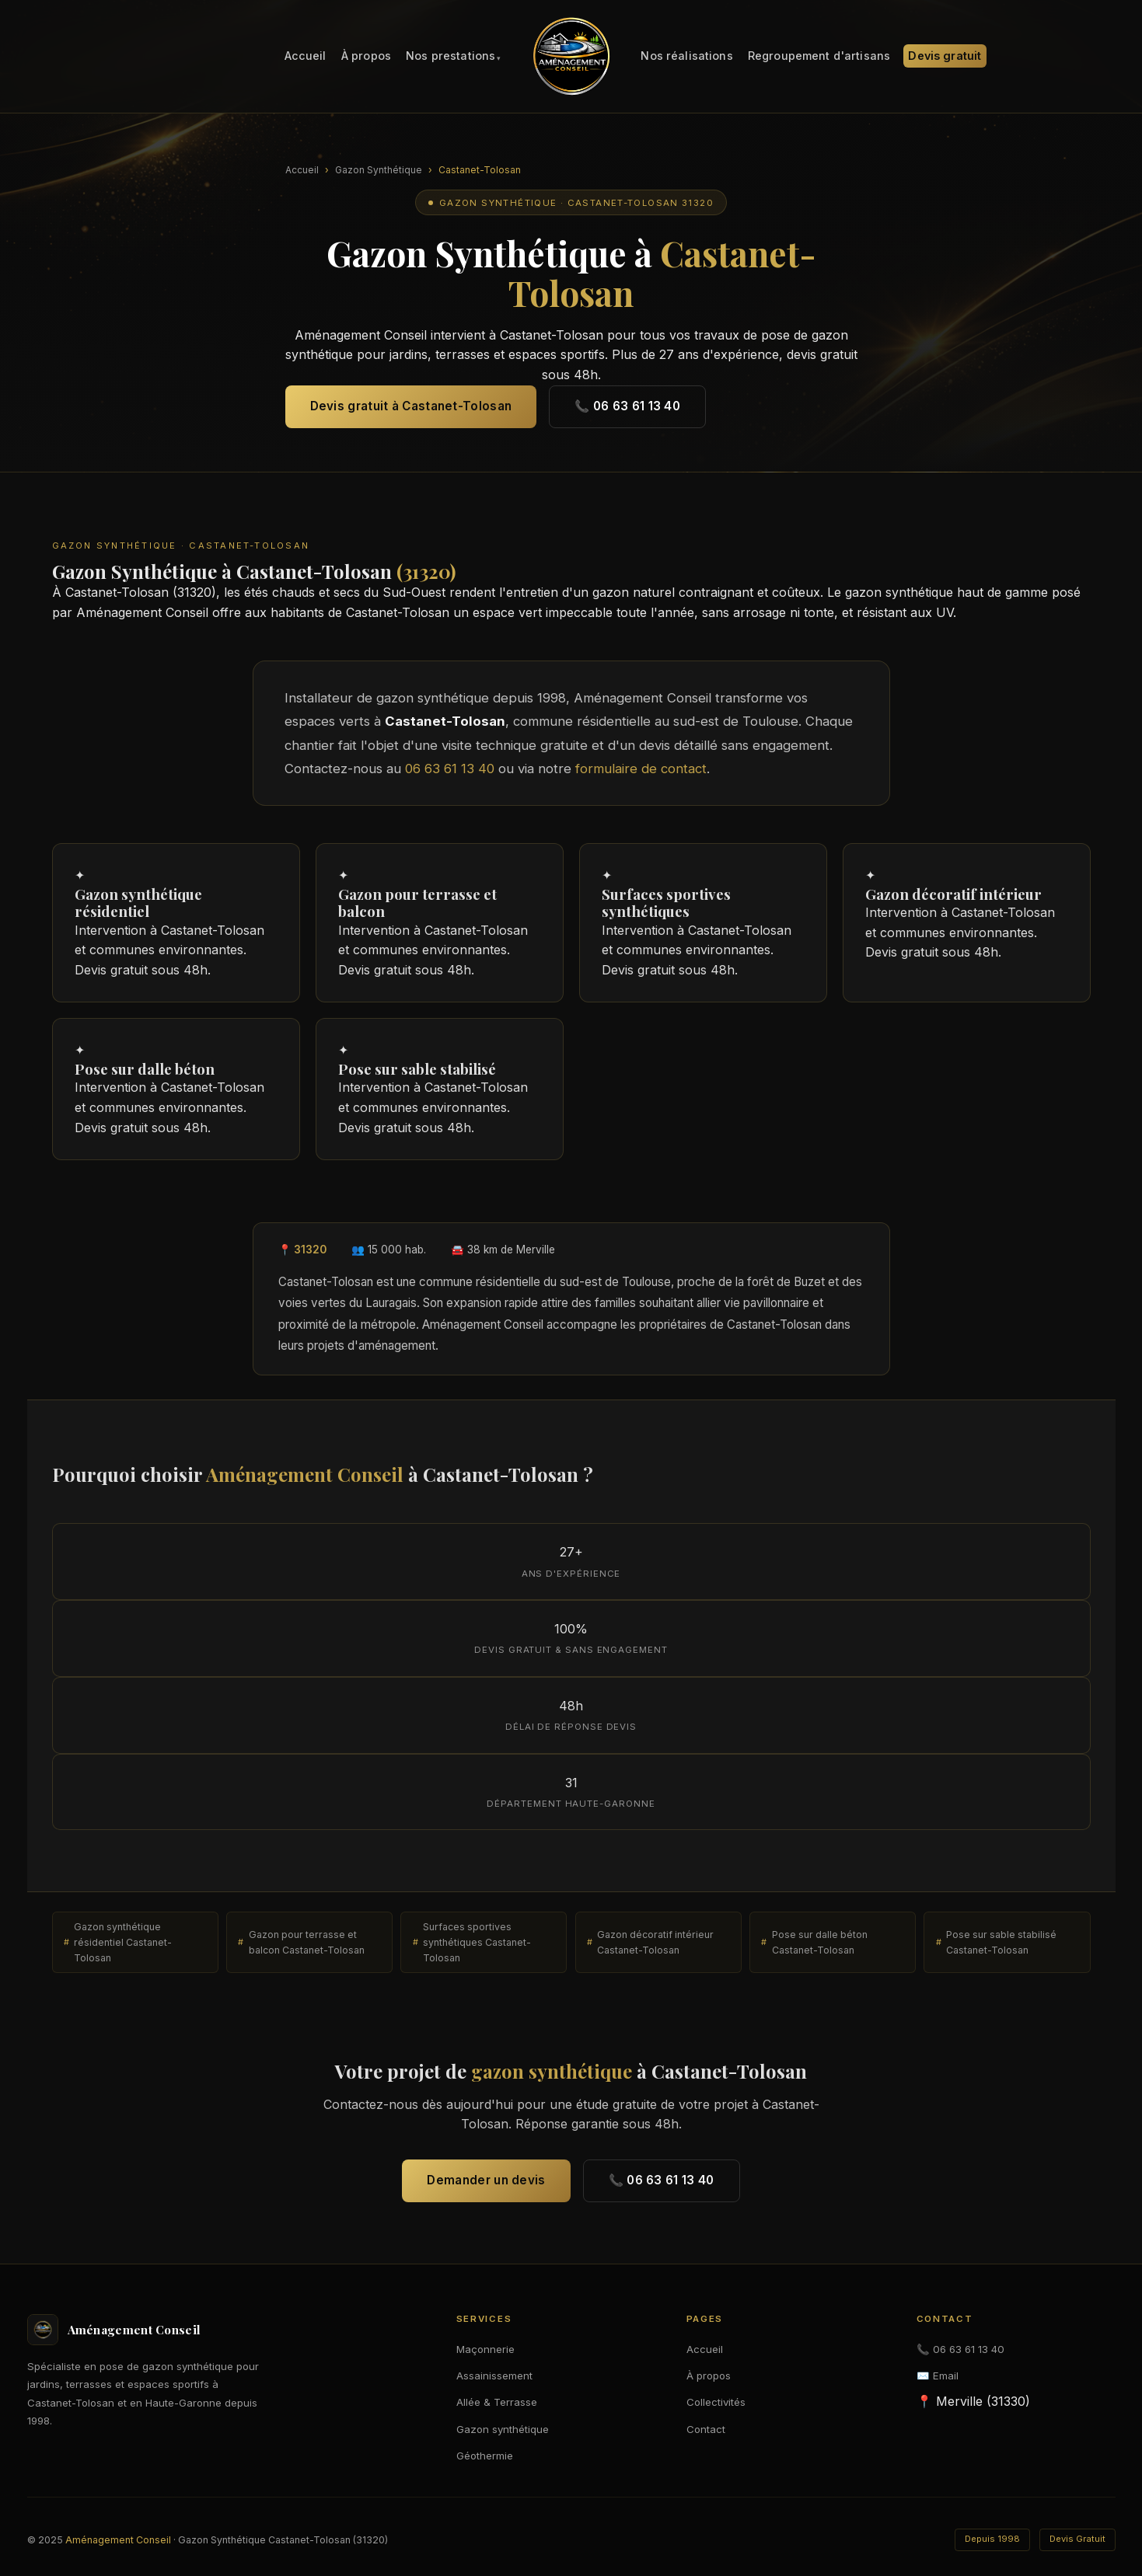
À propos (366, 56)
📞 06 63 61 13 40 (627, 406)
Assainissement (494, 2375)
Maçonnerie (485, 2349)
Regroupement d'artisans (819, 56)
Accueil (306, 56)
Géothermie (484, 2455)
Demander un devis (486, 2193)
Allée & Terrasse (496, 2402)
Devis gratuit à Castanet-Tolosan (411, 406)
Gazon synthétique (502, 2429)
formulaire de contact (641, 781)
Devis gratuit (944, 56)
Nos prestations (450, 56)
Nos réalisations (686, 56)
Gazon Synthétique (378, 170)
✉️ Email (938, 2375)
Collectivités (716, 2402)
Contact (705, 2429)
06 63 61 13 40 (449, 781)
